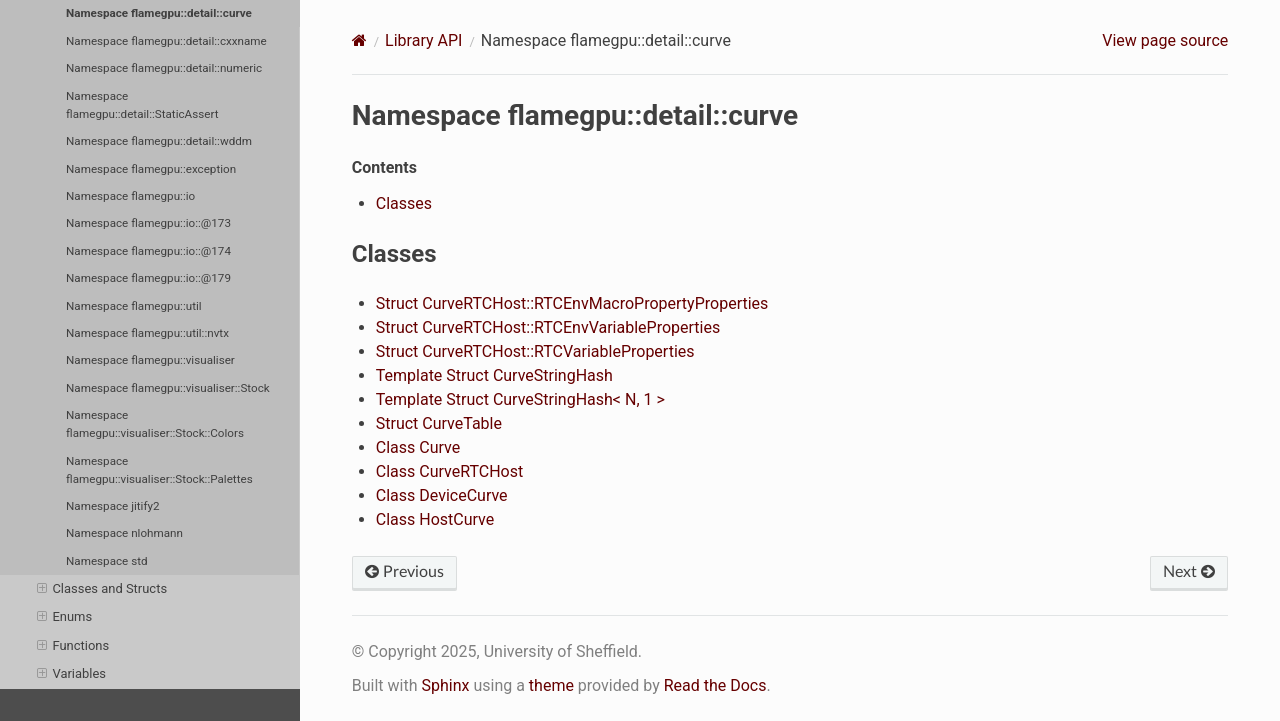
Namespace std (107, 561)
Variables (71, 674)
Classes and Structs (102, 589)
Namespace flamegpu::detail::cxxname (166, 41)
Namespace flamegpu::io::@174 (148, 251)
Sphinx (445, 685)
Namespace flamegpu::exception (151, 169)
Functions (73, 646)
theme (551, 685)
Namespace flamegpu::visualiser (150, 360)
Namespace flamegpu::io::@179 (148, 278)
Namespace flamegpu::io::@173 (148, 223)
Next (1189, 572)
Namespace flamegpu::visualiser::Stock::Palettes (159, 470)
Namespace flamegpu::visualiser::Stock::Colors (155, 424)
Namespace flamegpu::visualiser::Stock (168, 388)
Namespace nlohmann (124, 533)
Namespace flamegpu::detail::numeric (164, 68)
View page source (1165, 40)
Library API (423, 40)
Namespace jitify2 (113, 506)
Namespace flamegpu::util (134, 306)
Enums (64, 617)
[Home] (359, 40)
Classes (404, 203)
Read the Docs (715, 685)
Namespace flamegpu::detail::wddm (159, 141)
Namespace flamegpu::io (130, 196)
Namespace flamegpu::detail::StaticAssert (142, 105)
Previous (404, 572)
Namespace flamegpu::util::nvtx (147, 333)
